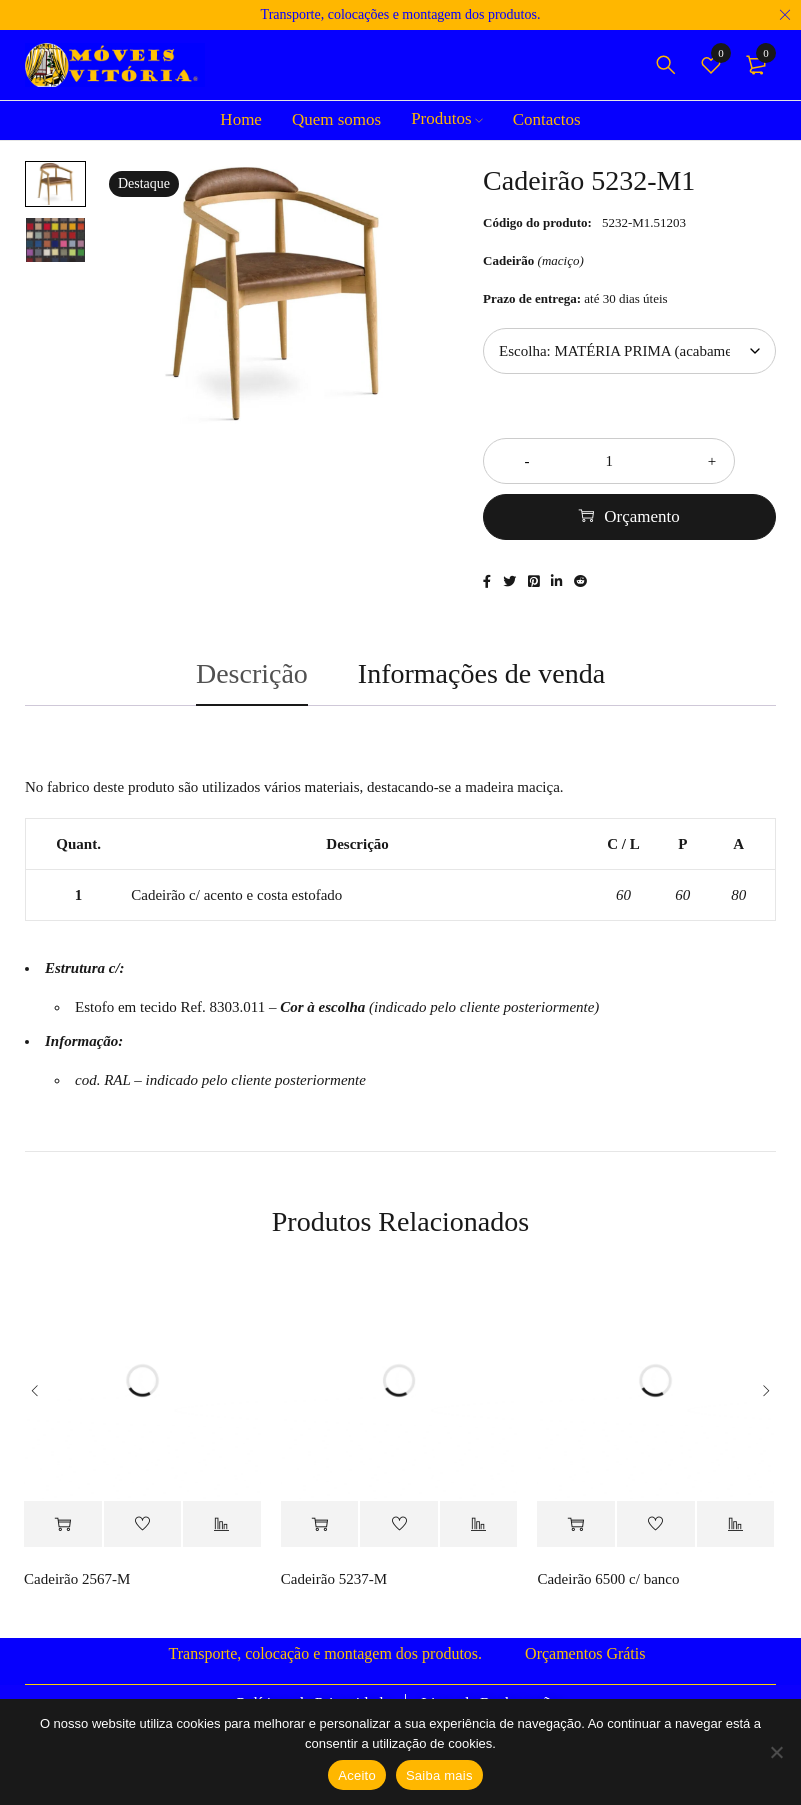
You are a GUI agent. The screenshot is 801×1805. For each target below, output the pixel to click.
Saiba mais (439, 1775)
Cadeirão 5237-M (334, 1584)
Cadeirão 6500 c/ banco (608, 1584)
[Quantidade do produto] (629, 461)
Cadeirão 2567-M (77, 1584)
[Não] (776, 1752)
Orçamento (642, 516)
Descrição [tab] (252, 677)
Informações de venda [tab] (481, 677)
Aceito (357, 1775)
